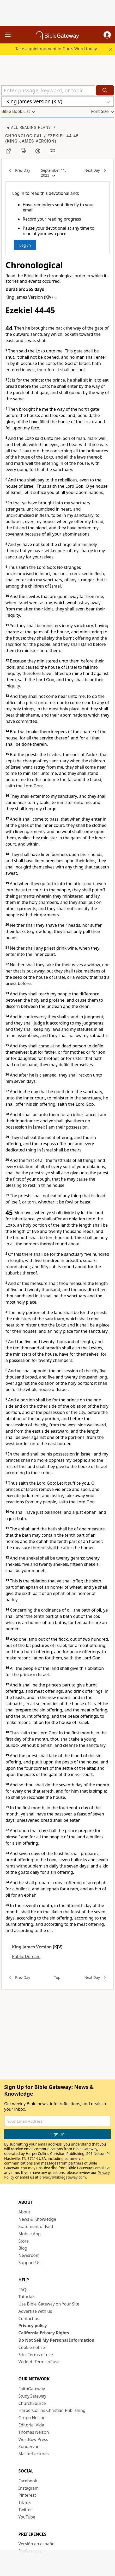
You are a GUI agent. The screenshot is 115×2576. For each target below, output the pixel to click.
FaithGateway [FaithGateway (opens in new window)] (32, 2389)
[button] (107, 34)
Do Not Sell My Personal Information (56, 2340)
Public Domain (26, 1956)
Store (24, 2241)
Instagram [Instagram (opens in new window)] (29, 2488)
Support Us (29, 2262)
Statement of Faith (37, 2226)
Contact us (29, 2318)
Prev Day (17, 170)
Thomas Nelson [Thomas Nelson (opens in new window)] (34, 2432)
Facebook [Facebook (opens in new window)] (28, 2481)
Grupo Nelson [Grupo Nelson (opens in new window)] (32, 2417)
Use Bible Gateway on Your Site (49, 2304)
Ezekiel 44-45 (63, 135)
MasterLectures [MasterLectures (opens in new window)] (34, 2454)
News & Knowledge (37, 2219)
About (24, 2212)
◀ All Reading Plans (29, 127)
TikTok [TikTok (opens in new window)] (25, 2502)
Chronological (24, 135)
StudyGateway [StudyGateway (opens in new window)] (32, 2396)
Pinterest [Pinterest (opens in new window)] (27, 2495)
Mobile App (30, 2234)
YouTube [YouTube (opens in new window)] (27, 2517)
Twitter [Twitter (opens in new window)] (25, 2510)
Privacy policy (33, 2325)
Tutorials (27, 2297)
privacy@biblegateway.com (62, 2177)
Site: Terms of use (36, 2355)
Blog (23, 2248)
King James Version (31, 141)
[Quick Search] (48, 90)
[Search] (105, 90)
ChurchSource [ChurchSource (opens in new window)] (32, 2403)
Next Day (97, 170)
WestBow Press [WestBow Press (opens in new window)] (33, 2439)
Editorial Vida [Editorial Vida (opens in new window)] (31, 2425)
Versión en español (37, 2544)
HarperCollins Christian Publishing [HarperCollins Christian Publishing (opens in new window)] (52, 2410)
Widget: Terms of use (39, 2362)
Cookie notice (32, 2347)
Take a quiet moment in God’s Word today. (56, 48)
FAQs (23, 2289)
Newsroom (29, 2255)
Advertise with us (35, 2311)
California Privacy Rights (44, 2333)
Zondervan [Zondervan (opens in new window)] (29, 2446)
